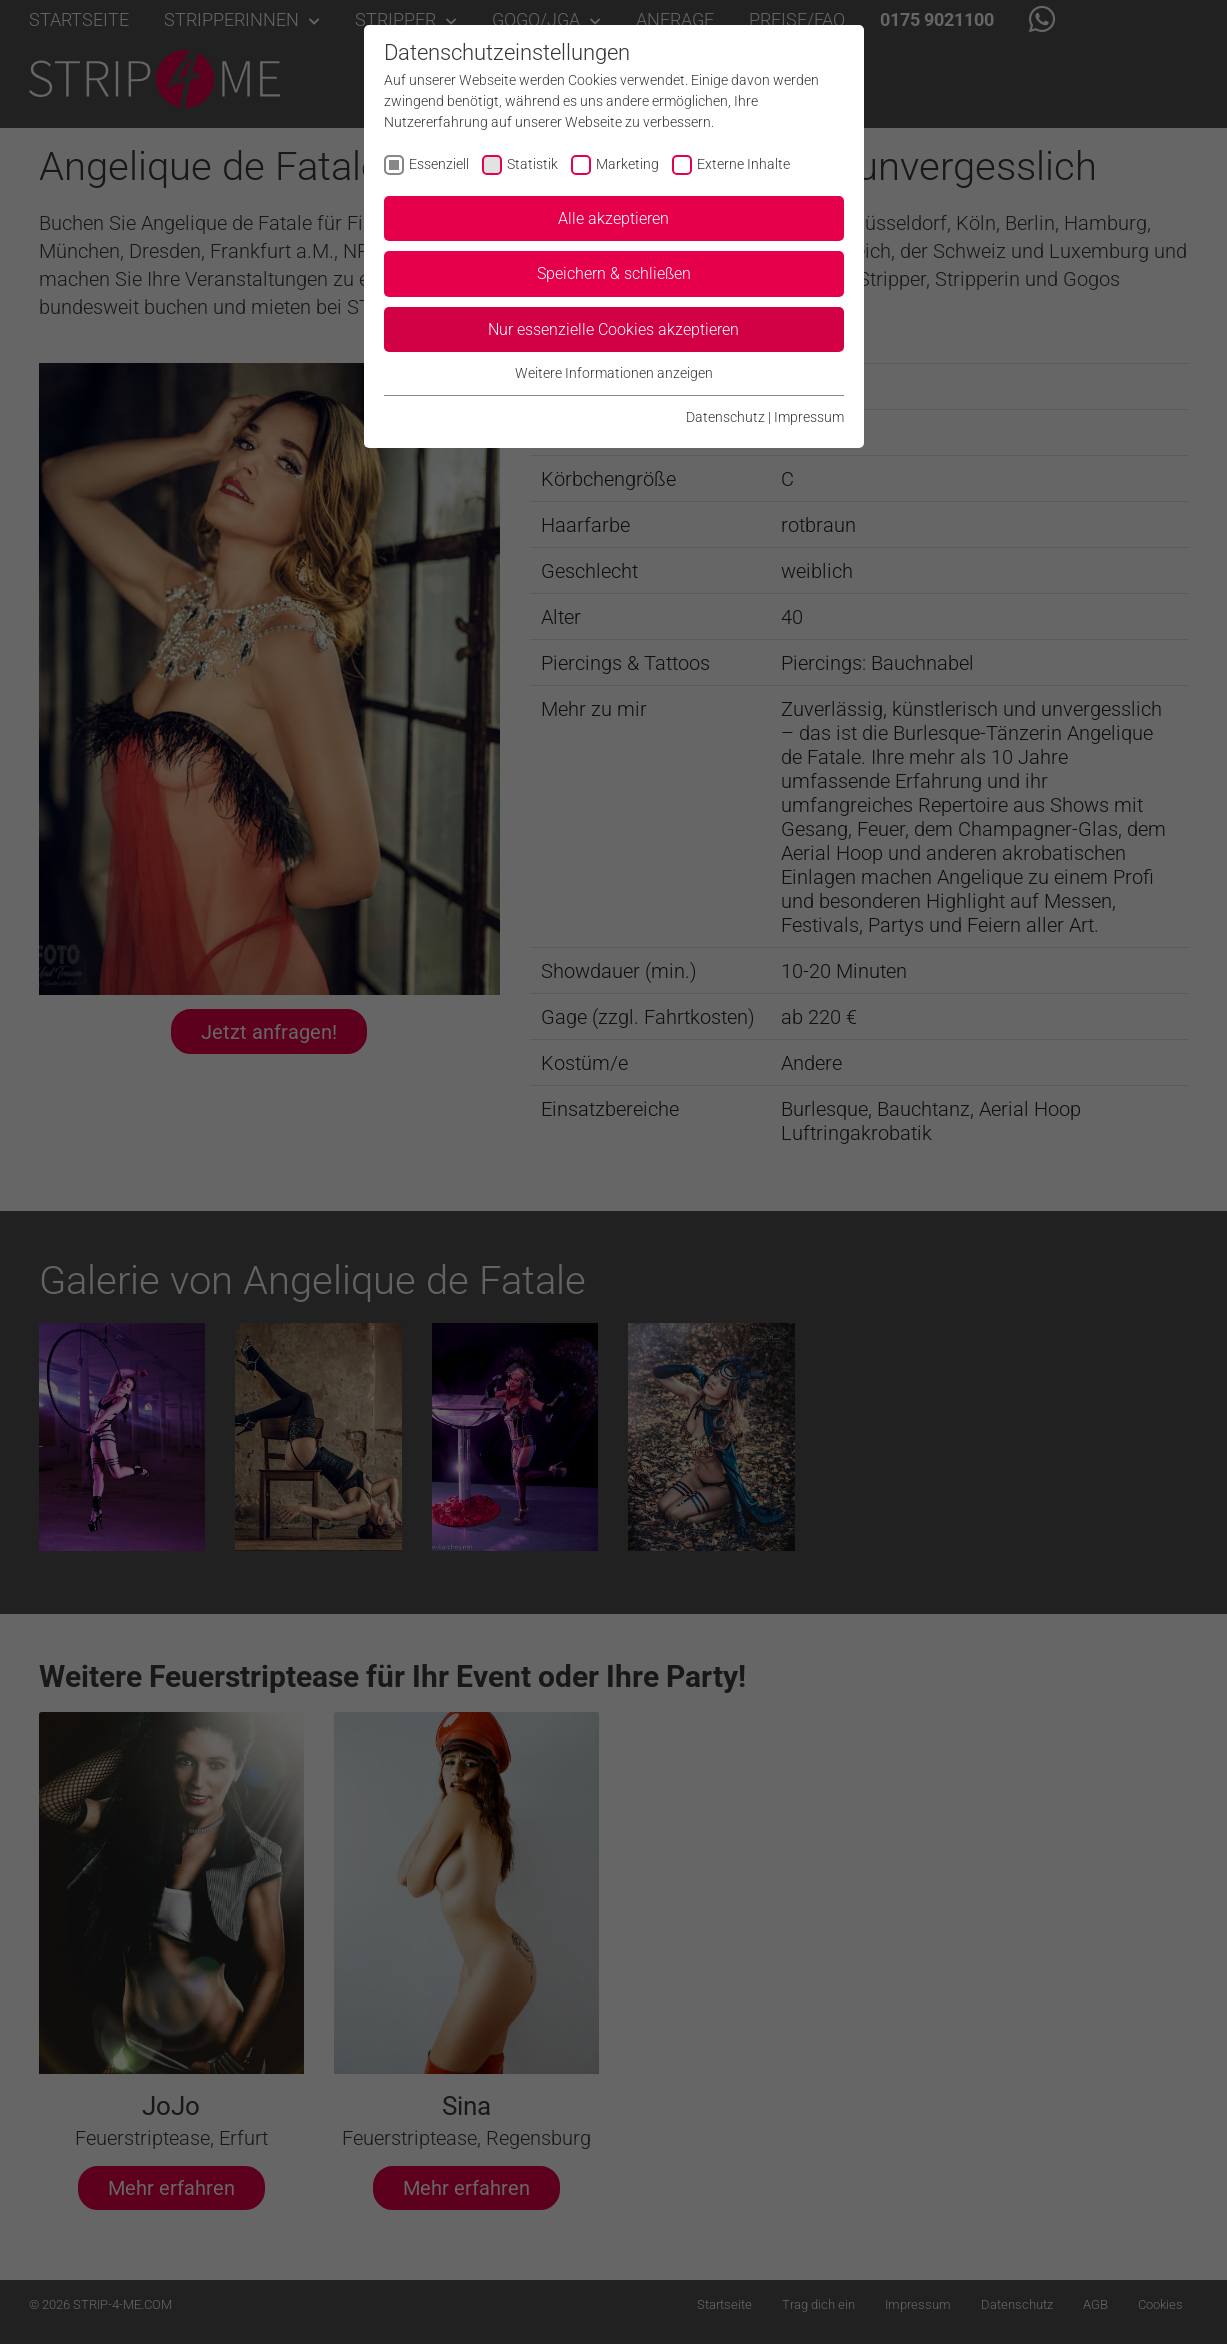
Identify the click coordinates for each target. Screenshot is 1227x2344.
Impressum (809, 417)
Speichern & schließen (614, 273)
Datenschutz (725, 417)
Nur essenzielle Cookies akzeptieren (613, 329)
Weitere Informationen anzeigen (614, 373)
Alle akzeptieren (613, 218)
